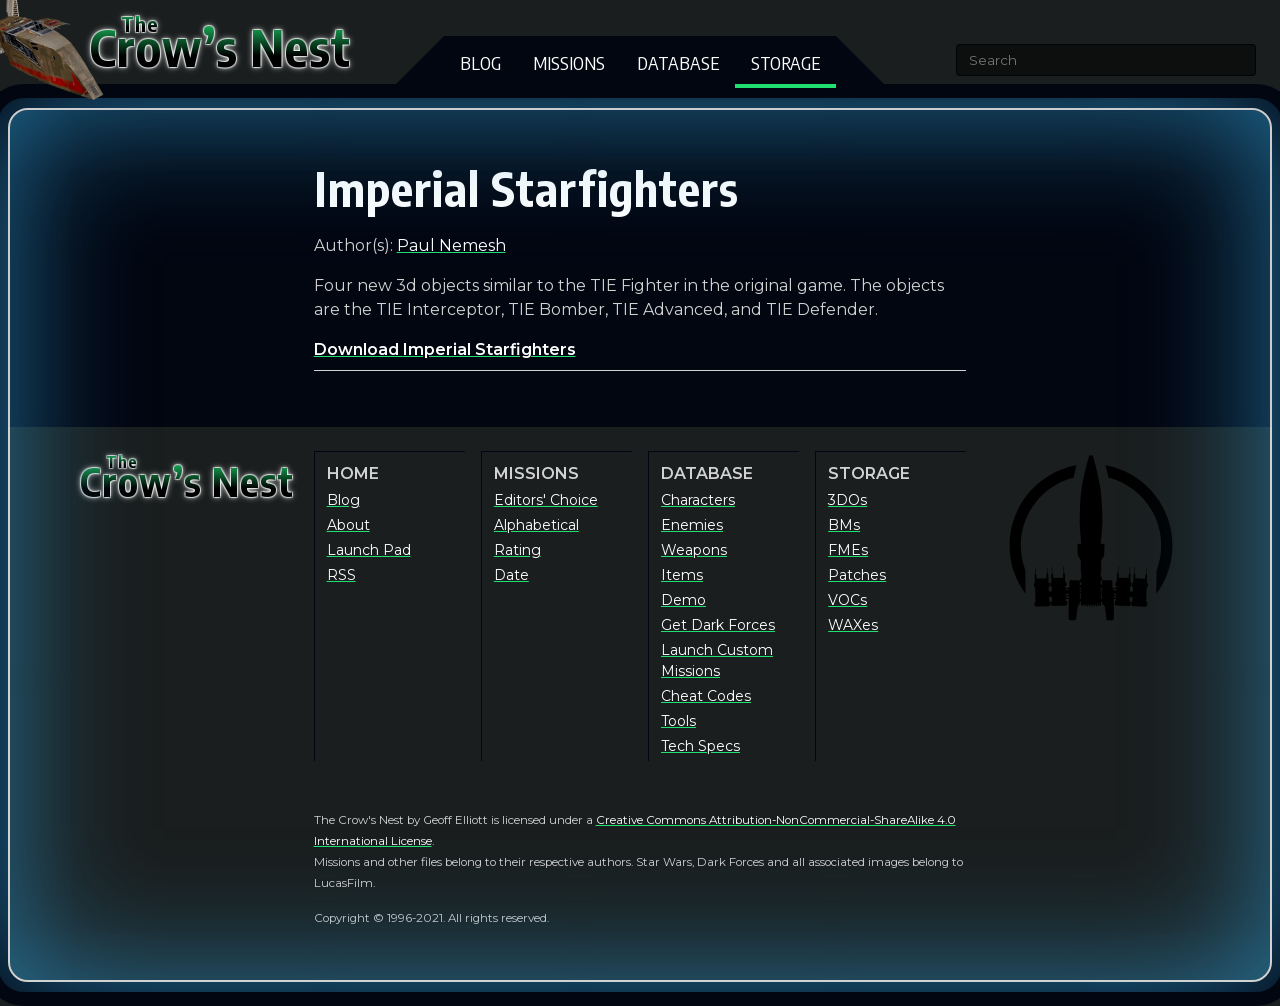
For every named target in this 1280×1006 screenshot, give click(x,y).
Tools (678, 721)
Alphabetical (536, 525)
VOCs (847, 600)
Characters (698, 500)
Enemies (692, 525)
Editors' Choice (546, 500)
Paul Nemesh (451, 245)
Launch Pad (369, 550)
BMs (844, 525)
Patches (857, 575)
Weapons (694, 550)
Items (682, 575)
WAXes (853, 625)
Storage (785, 62)
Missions (569, 62)
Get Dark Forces (718, 625)
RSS (341, 575)
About (348, 525)
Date (511, 575)
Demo (683, 600)
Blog (480, 62)
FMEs (848, 550)
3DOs (847, 500)
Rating (517, 550)
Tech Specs (700, 746)
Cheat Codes (706, 696)
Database (678, 62)
